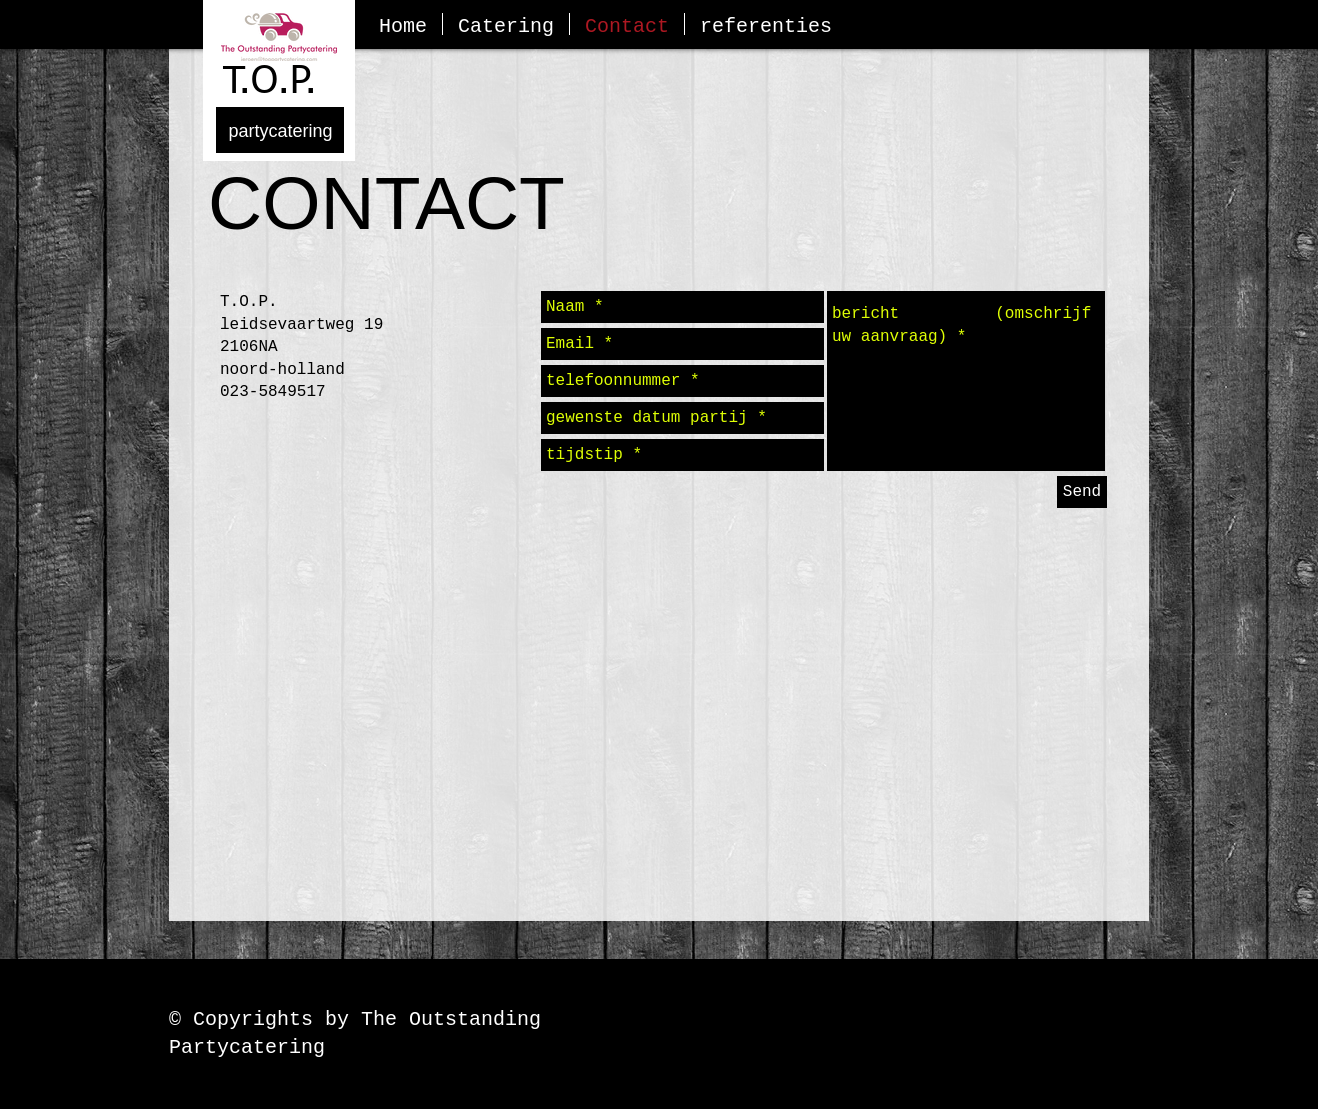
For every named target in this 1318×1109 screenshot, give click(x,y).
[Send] (1082, 492)
